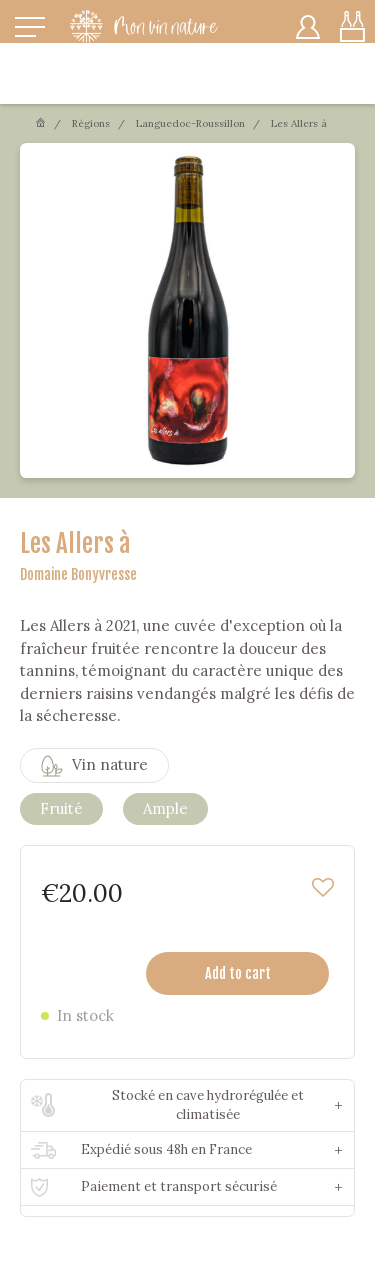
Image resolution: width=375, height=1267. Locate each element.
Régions (91, 123)
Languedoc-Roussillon (190, 123)
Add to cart (238, 973)
